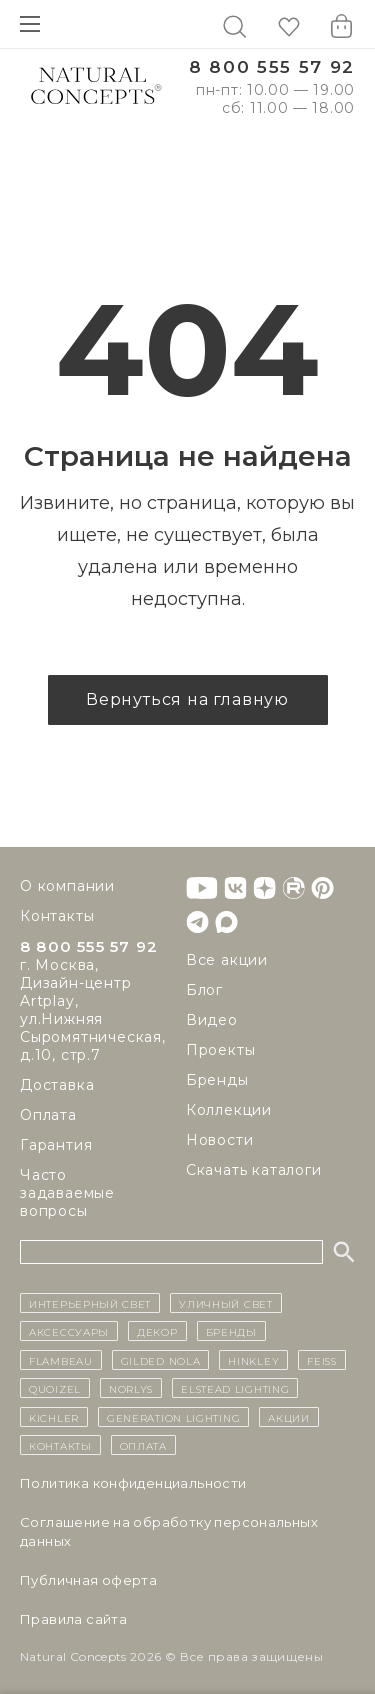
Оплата (48, 1115)
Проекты (221, 1050)
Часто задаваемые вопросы (67, 1193)
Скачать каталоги (254, 1170)
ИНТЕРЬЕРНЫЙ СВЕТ (90, 1303)
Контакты (57, 916)
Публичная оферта (88, 1580)
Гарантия (56, 1145)
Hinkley (253, 1360)
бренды (231, 1331)
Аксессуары (69, 1331)
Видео (212, 1020)
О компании (67, 886)
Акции (289, 1417)
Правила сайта (73, 1619)
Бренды (217, 1080)
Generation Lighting (173, 1417)
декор (157, 1331)
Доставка (57, 1085)
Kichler (54, 1417)
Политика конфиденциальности (133, 1483)
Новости (220, 1140)
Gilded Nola (161, 1360)
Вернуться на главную (187, 699)
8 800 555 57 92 (272, 67)
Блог (204, 990)
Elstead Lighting (235, 1388)
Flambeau (61, 1360)
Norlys (131, 1388)
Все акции (227, 960)
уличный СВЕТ (225, 1303)
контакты (60, 1445)
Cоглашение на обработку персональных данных (169, 1531)
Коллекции (229, 1110)
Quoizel (55, 1388)
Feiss (322, 1360)
